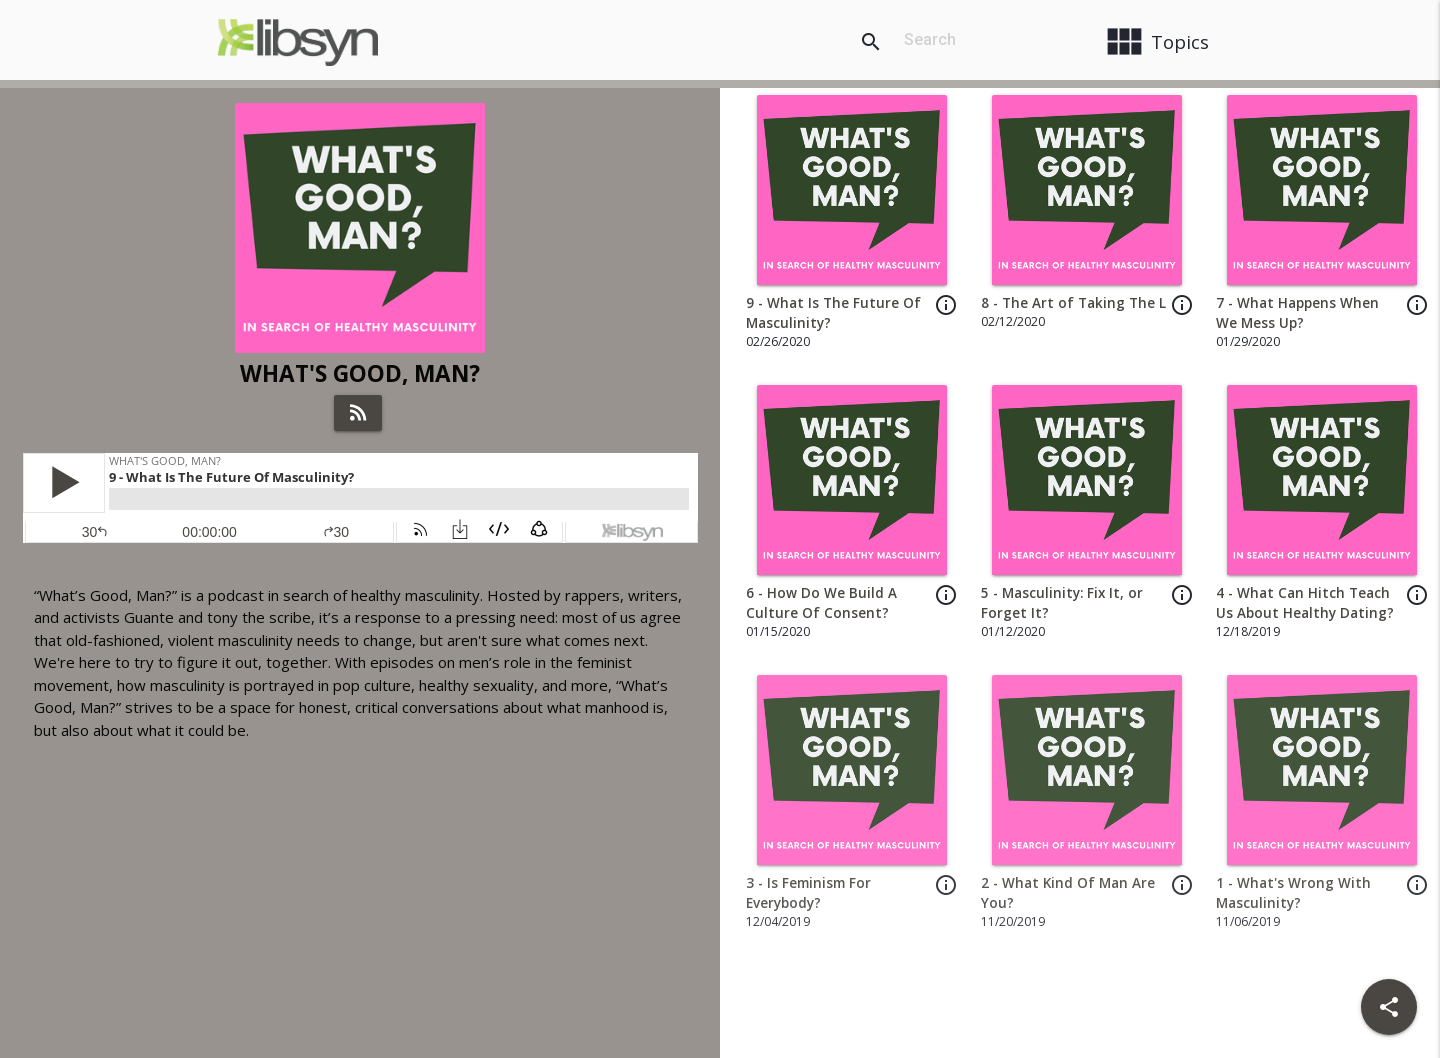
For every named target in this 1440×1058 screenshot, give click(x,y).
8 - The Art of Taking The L (1073, 303)
